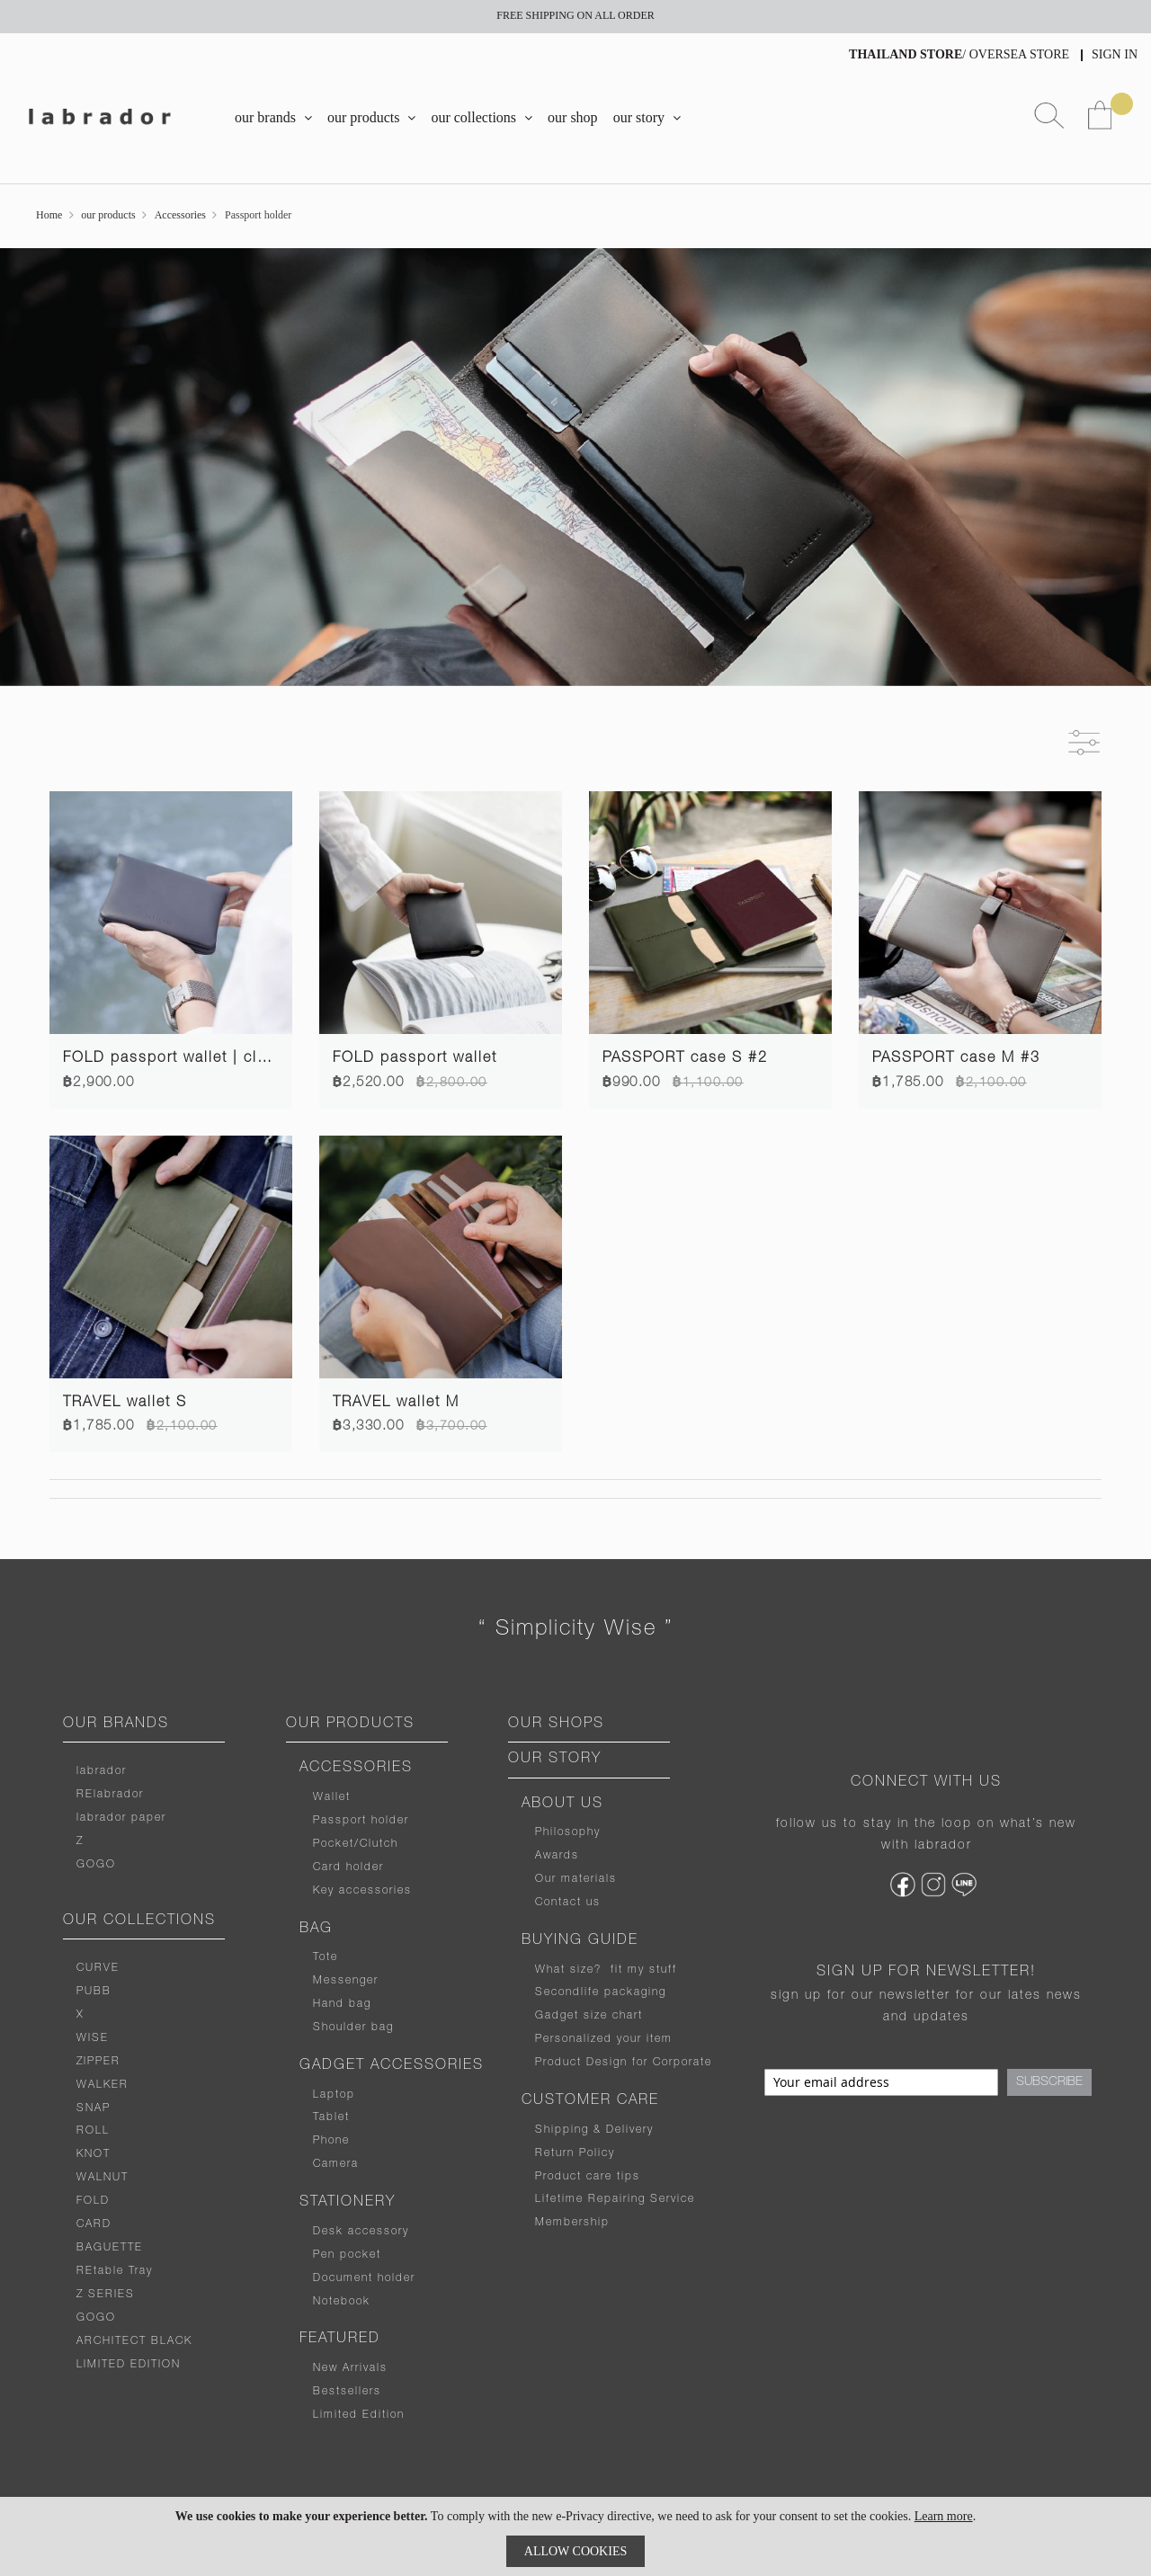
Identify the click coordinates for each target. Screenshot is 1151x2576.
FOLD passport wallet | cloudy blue (197, 1059)
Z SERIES (105, 2294)
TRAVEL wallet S (125, 1403)
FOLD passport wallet (415, 1059)
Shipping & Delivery (594, 2130)
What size (564, 1970)
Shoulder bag (353, 2027)
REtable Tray (114, 2271)
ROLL (93, 2131)
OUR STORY (555, 1759)
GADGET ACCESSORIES (391, 2066)
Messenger (346, 1980)
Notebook (341, 2301)
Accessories (180, 215)
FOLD (93, 2201)
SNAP (93, 2108)
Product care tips (587, 2176)
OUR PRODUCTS (350, 1724)
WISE (92, 2038)
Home (49, 215)
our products (108, 215)
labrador (101, 1771)
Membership (572, 2222)
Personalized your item (604, 2039)
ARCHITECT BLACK (134, 2341)
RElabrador (110, 1794)
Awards (557, 1855)
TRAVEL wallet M (396, 1403)
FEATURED (339, 2339)
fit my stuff (639, 1970)
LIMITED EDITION (128, 2364)
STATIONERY (347, 2203)
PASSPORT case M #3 (956, 1059)
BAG (316, 1929)
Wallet (332, 1797)
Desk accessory (361, 2231)
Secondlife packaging (600, 1992)
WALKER (102, 2085)
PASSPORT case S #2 (685, 1059)
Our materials (576, 1879)
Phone (331, 2140)
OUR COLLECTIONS (139, 1921)
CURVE (98, 1968)
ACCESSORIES (356, 1768)
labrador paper (121, 1818)
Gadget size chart (589, 2015)
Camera (336, 2164)
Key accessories (362, 1890)
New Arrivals (350, 2368)
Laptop (334, 2095)
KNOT (93, 2154)
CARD (94, 2224)
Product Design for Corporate (623, 2062)
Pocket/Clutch (355, 1844)
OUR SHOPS (556, 1724)
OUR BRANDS (116, 1724)
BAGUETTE (109, 2247)
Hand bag (342, 2004)
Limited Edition (359, 2415)
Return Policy (575, 2153)
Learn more (944, 2516)
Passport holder (361, 1820)
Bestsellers (347, 2391)
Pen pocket (347, 2255)
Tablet (331, 2117)
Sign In (1115, 54)
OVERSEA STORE (1019, 54)
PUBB (94, 1991)
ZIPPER (98, 2061)
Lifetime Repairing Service (615, 2199)
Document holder (364, 2278)
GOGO (96, 1864)
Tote (325, 1957)
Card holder (348, 1867)
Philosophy (568, 1832)
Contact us (568, 1902)
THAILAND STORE (905, 54)
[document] (575, 2536)
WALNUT (102, 2177)
